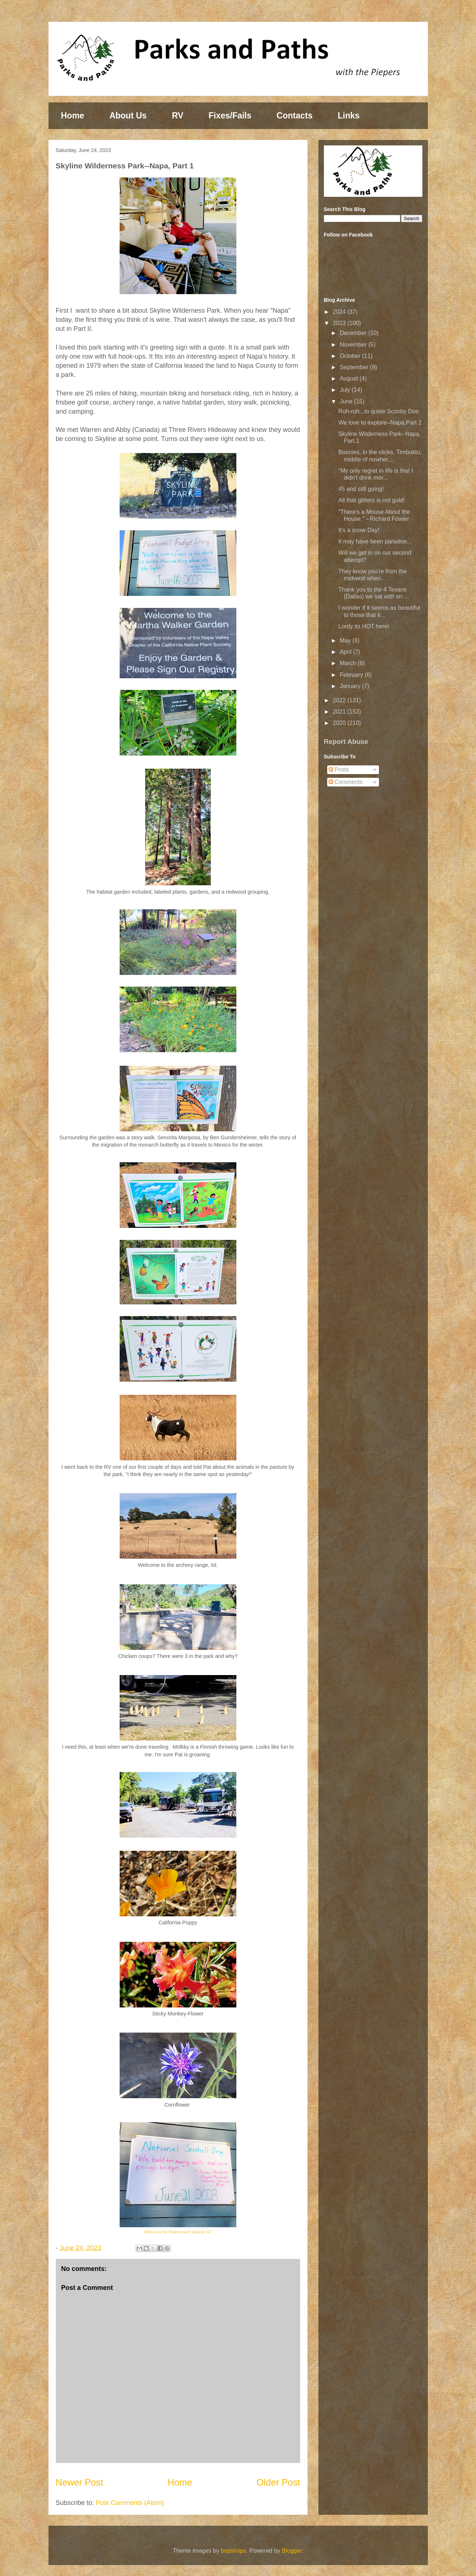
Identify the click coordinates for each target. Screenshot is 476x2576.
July (346, 390)
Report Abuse (346, 741)
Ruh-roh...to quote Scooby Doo (378, 411)
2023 (340, 323)
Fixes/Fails (230, 115)
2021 (340, 712)
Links (349, 115)
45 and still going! (361, 489)
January (351, 686)
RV (177, 115)
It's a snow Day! (358, 530)
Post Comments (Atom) (130, 2502)
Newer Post (79, 2482)
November (354, 344)
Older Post (278, 2482)
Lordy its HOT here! (363, 626)
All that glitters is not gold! (371, 500)
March (348, 663)
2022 (340, 700)
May (346, 640)
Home (72, 115)
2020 (340, 723)
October (351, 356)
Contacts (294, 115)
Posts (339, 769)
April (346, 652)
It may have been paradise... (375, 541)
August (349, 378)
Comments (346, 782)
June (347, 401)
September (355, 367)
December (354, 333)
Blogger (292, 2551)
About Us (128, 115)
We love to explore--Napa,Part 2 (379, 422)
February (352, 675)
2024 (340, 312)
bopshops (233, 2551)
